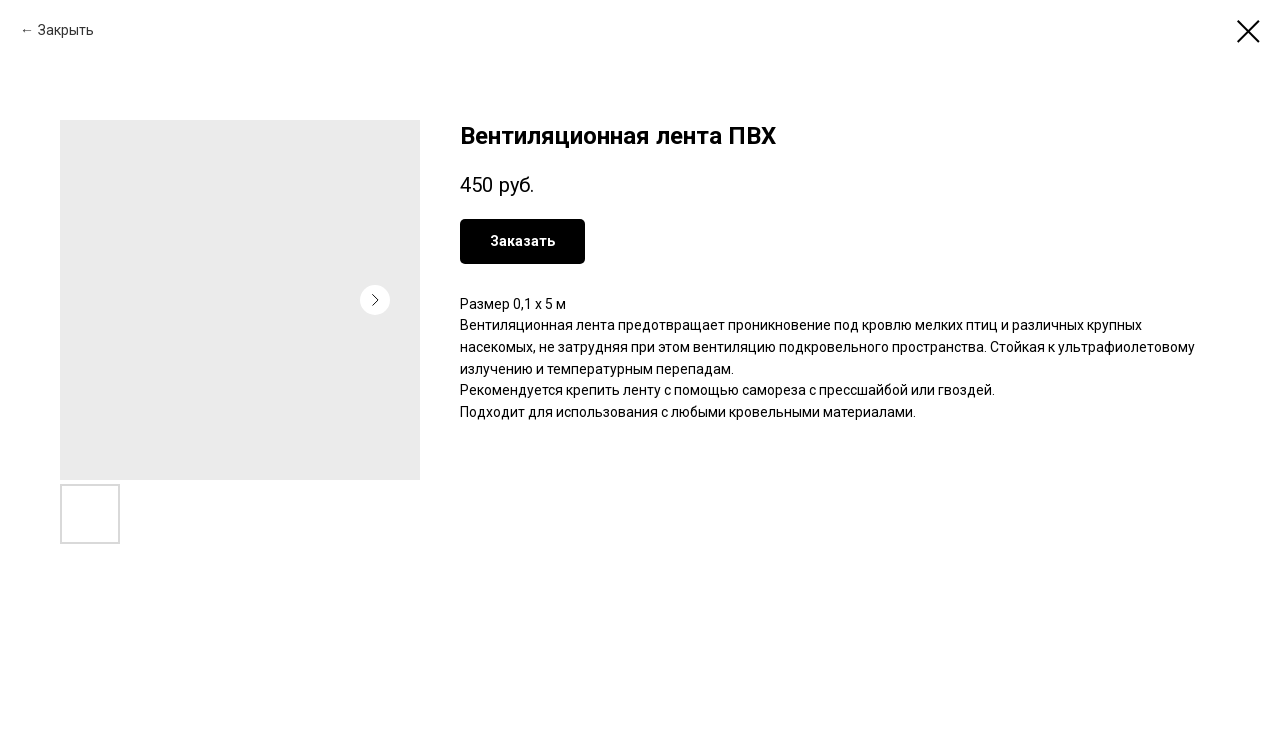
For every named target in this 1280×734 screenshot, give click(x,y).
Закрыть (66, 30)
